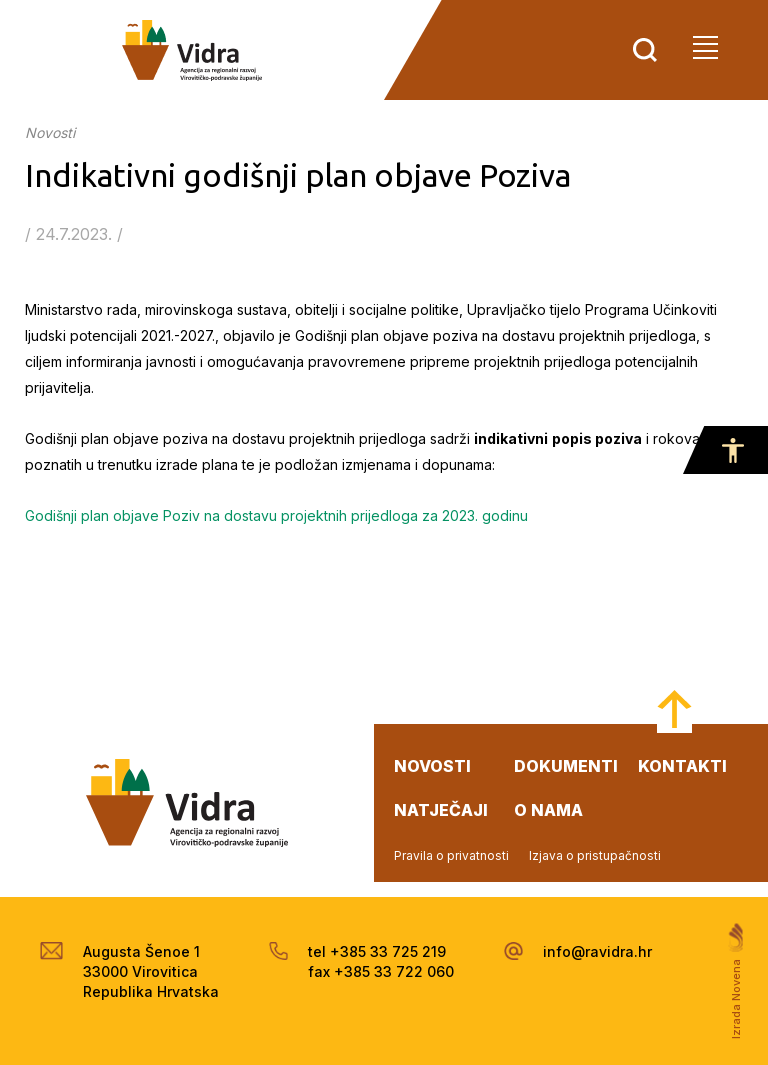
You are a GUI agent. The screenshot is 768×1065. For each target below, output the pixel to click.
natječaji (441, 810)
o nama (548, 810)
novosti (432, 766)
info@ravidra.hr (597, 951)
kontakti (682, 766)
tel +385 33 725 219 (377, 951)
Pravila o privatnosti (451, 855)
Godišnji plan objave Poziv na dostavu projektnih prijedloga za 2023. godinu (276, 515)
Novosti (50, 132)
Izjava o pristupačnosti (595, 855)
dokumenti (566, 766)
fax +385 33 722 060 (381, 971)
